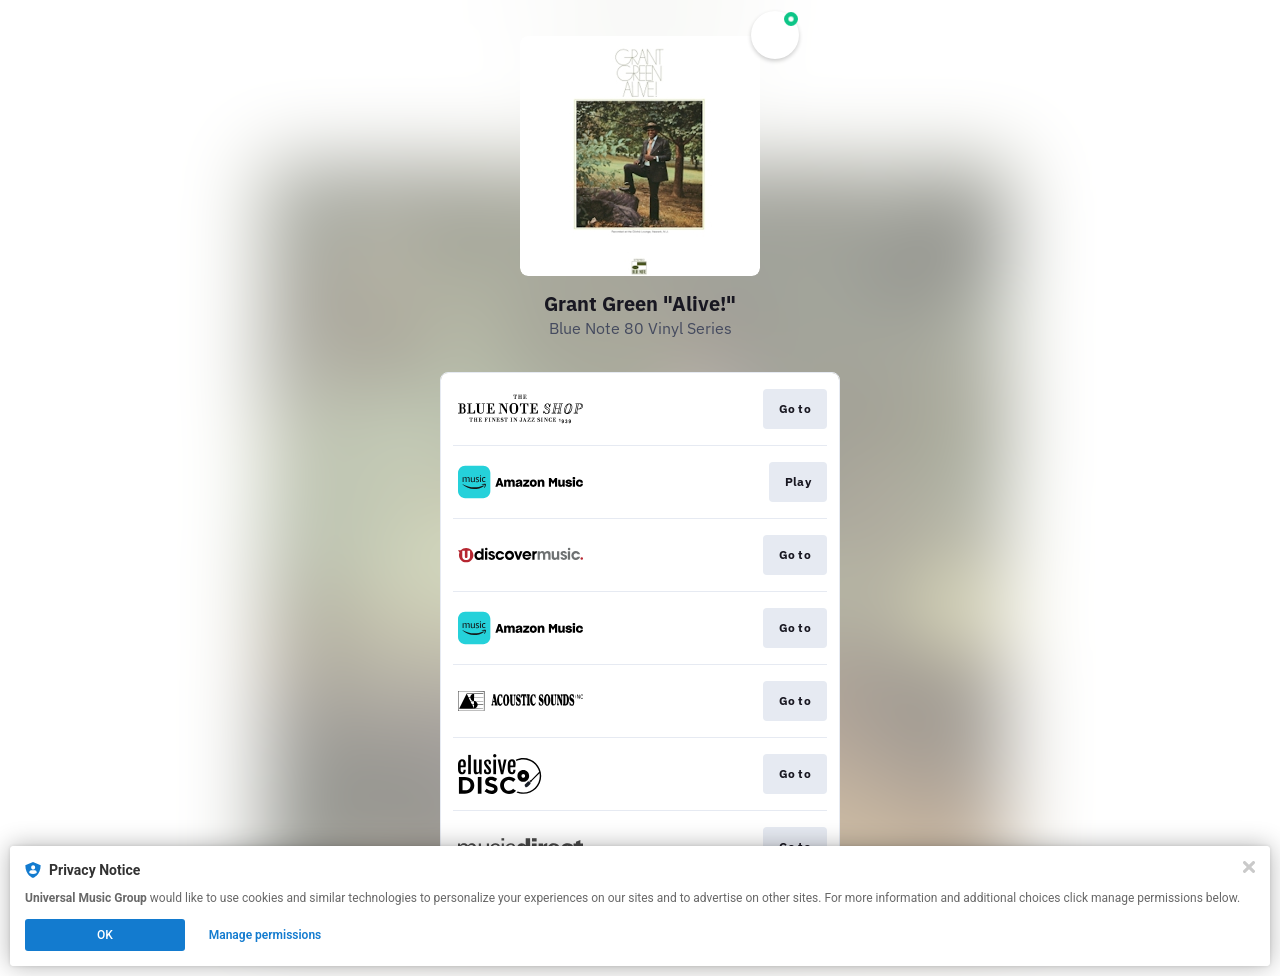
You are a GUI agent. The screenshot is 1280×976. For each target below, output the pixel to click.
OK (105, 935)
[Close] (1249, 867)
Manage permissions (265, 935)
